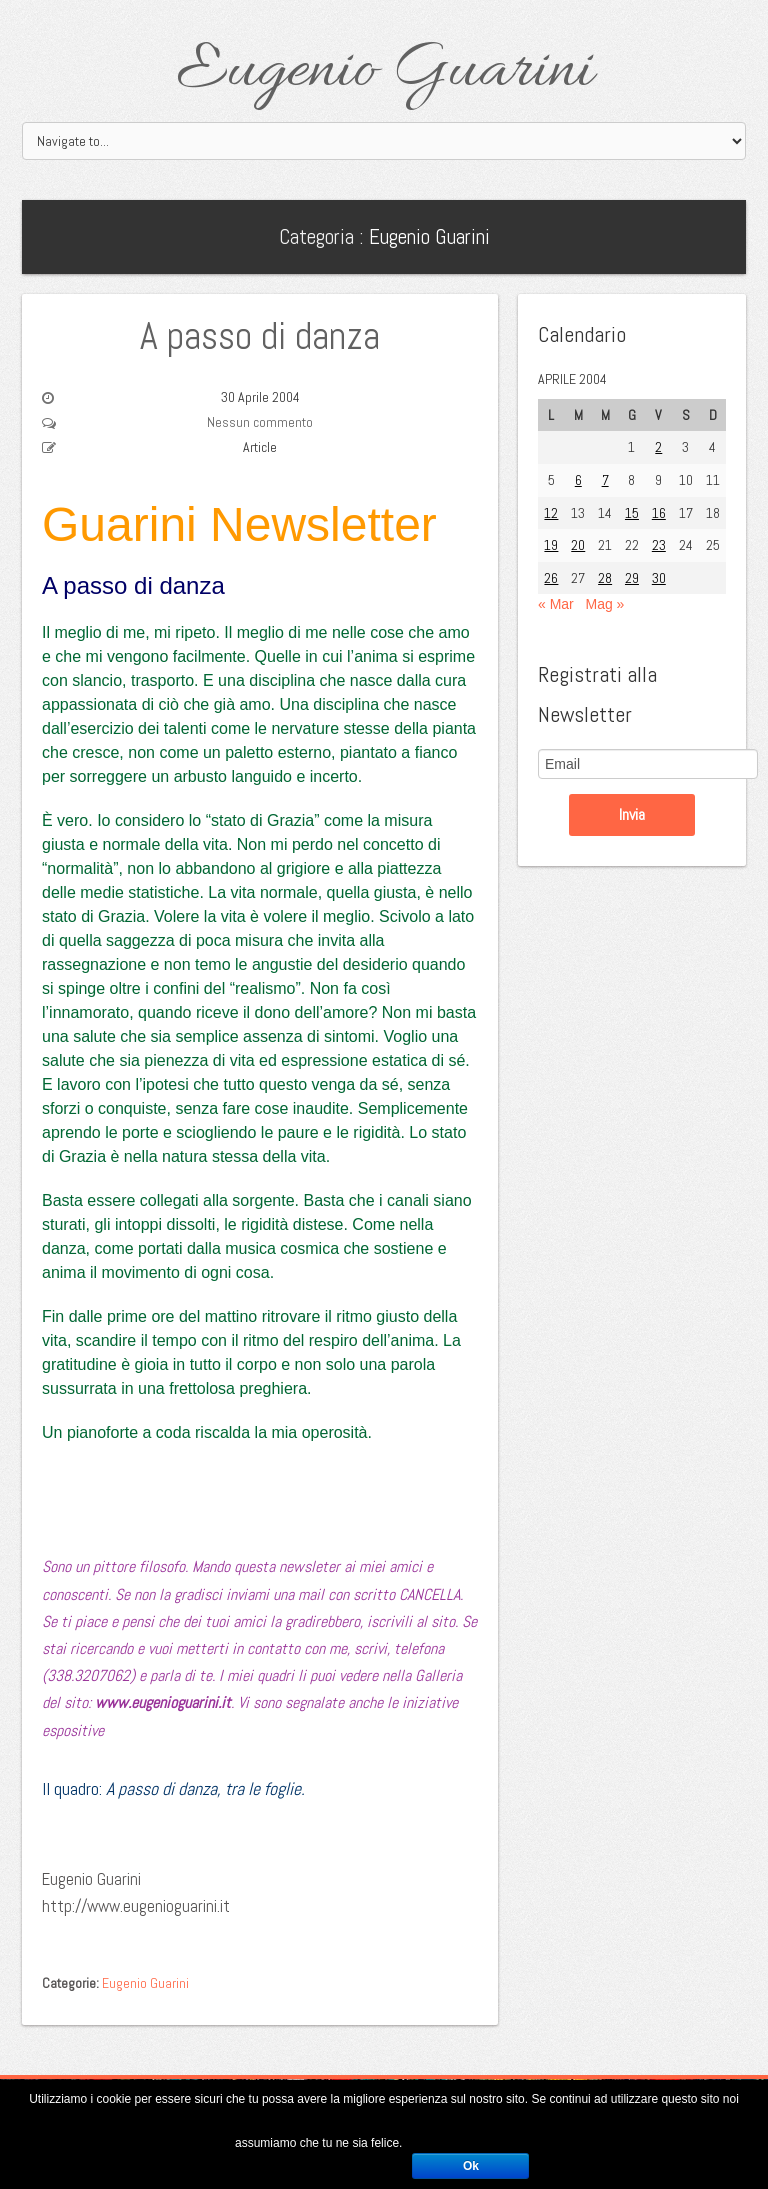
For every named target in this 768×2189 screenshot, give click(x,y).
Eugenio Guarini (384, 72)
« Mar (556, 604)
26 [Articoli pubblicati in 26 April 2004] (551, 578)
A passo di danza (260, 336)
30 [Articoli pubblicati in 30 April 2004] (659, 578)
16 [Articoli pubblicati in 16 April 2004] (659, 513)
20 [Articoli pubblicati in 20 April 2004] (578, 545)
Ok (471, 2166)
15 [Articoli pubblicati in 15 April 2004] (632, 513)
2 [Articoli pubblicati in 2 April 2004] (658, 447)
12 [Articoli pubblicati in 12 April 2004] (551, 513)
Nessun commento (260, 422)
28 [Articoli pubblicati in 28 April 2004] (605, 578)
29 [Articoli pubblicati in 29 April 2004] (632, 578)
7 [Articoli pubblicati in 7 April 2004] (605, 480)
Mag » (604, 604)
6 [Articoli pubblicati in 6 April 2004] (578, 480)
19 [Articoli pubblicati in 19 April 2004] (551, 545)
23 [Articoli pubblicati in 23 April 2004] (659, 545)
